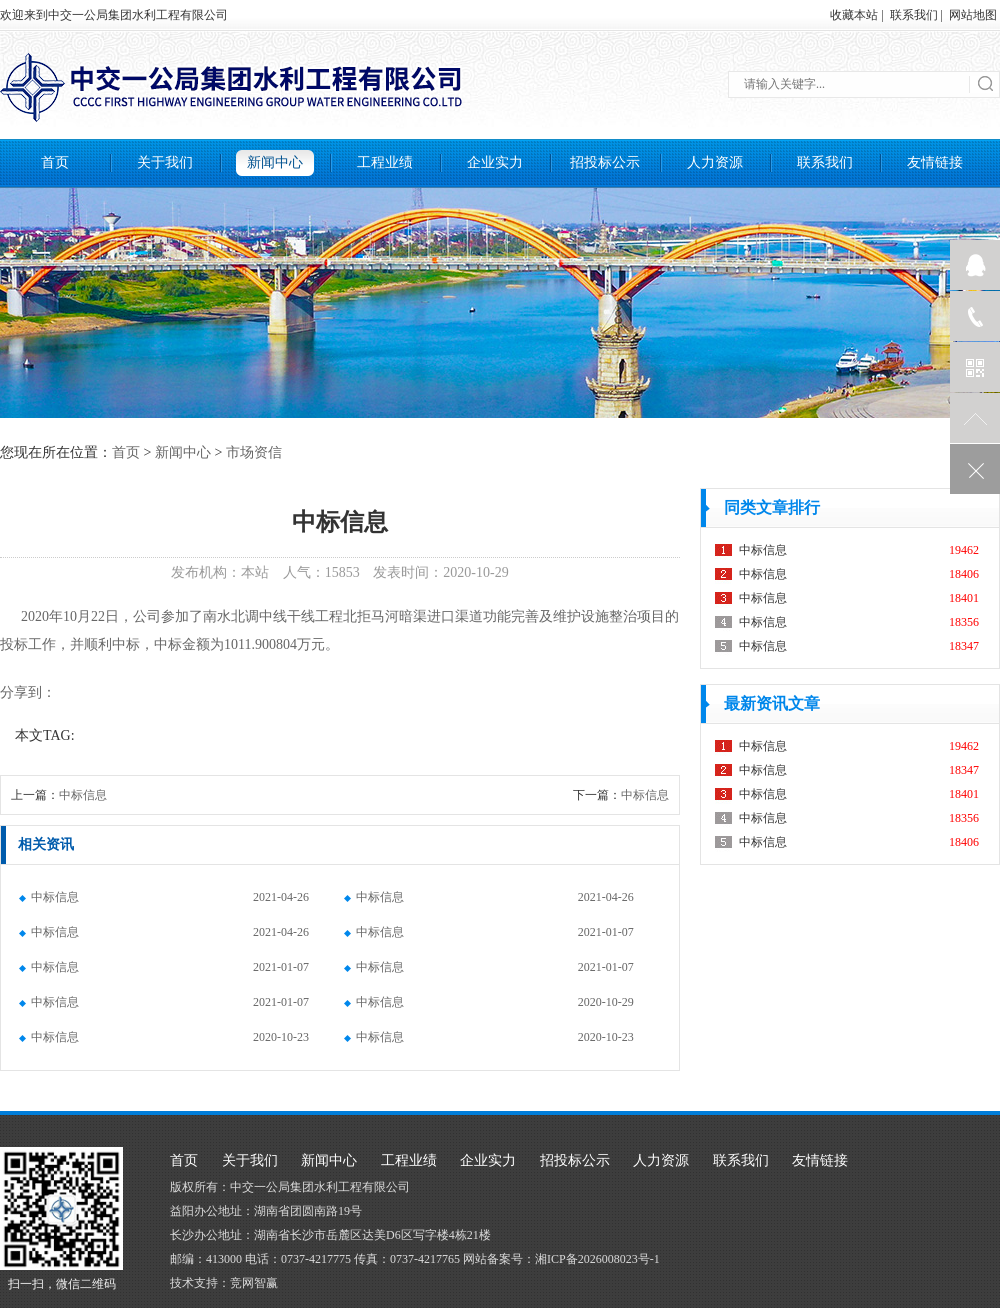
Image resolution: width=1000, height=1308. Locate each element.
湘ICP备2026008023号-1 (597, 1259)
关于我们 (165, 162)
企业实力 (495, 162)
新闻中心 (275, 162)
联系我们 (914, 15)
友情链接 (935, 162)
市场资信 (254, 452)
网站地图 (973, 15)
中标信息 (83, 795)
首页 (55, 162)
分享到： (28, 692)
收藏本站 (854, 15)
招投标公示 (605, 162)
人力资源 (715, 162)
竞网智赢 (254, 1283)
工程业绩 (385, 162)
